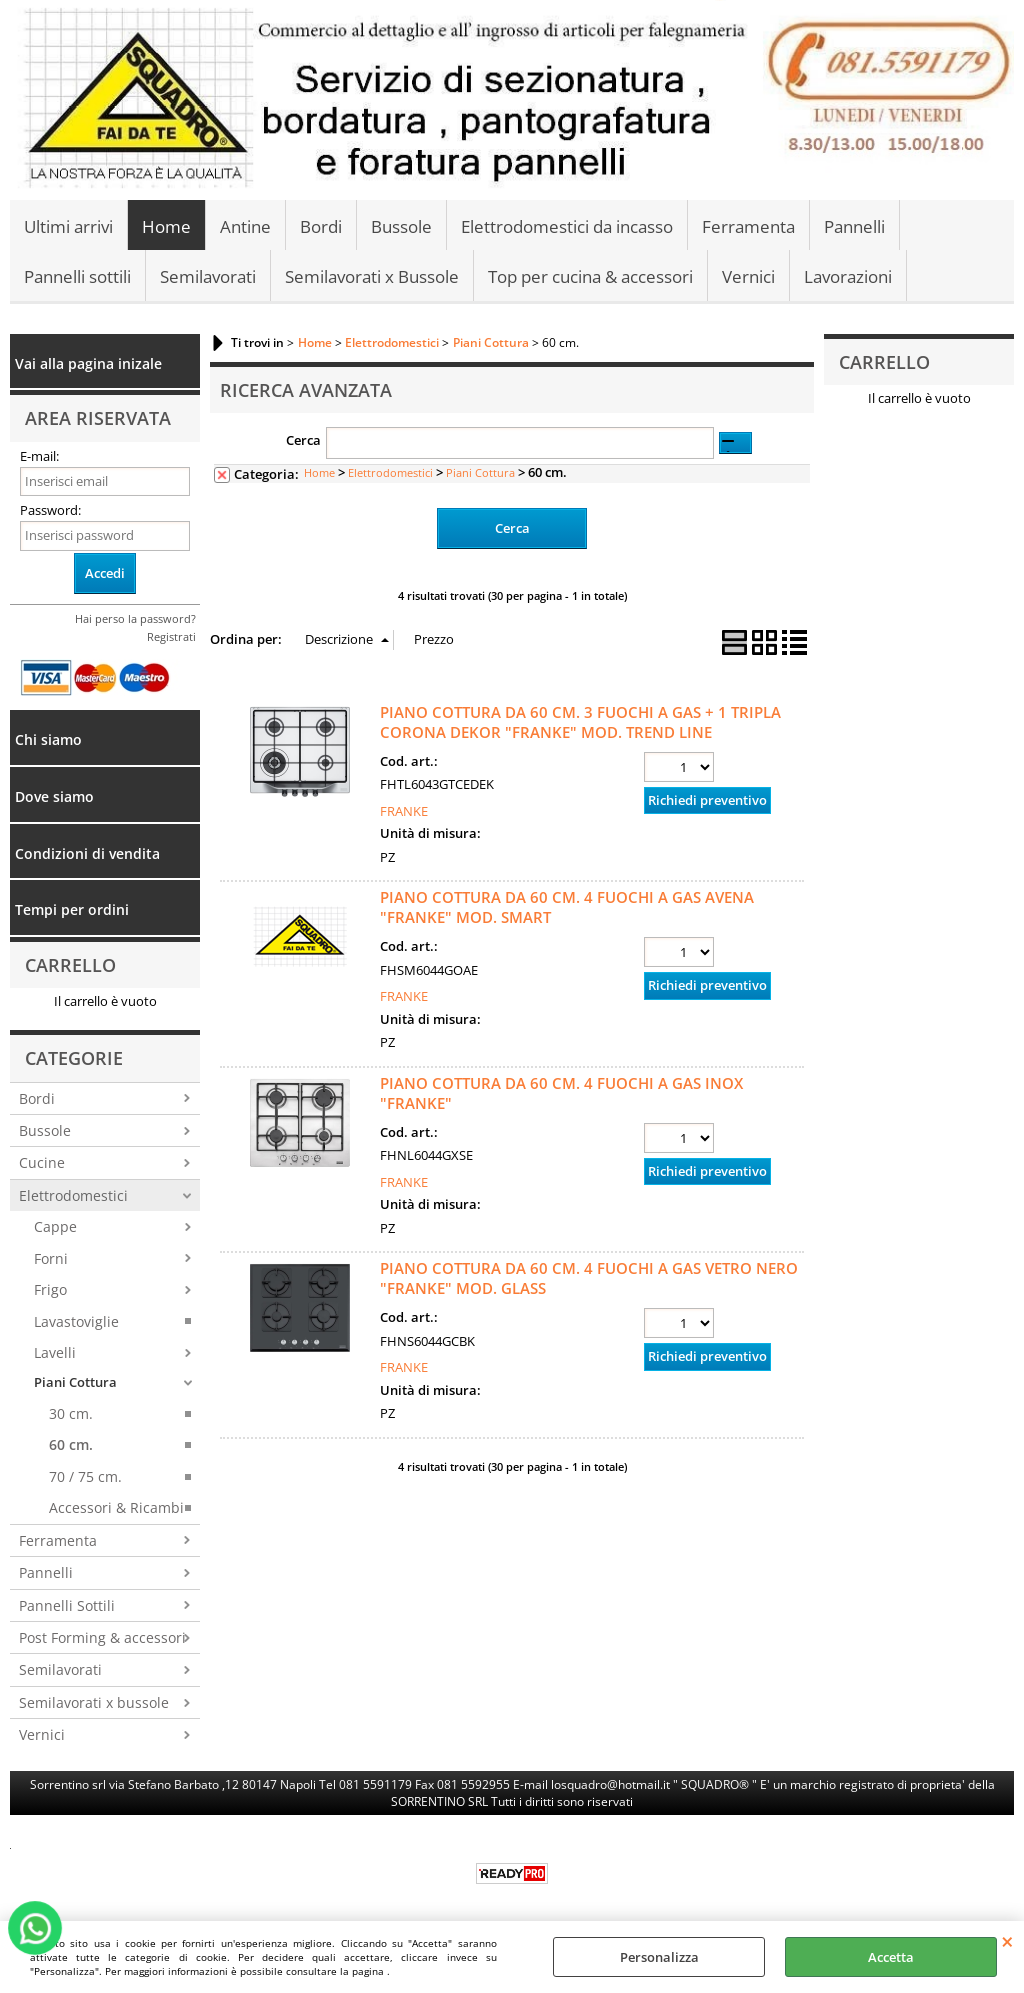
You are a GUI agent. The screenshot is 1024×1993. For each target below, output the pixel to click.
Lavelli (55, 1352)
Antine (245, 226)
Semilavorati (208, 276)
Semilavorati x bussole (94, 1702)
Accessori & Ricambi (116, 1507)
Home (166, 226)
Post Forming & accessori (102, 1637)
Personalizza (659, 1957)
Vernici (748, 276)
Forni (51, 1258)
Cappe (55, 1226)
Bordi (321, 226)
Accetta (891, 1957)
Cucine (42, 1162)
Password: (50, 510)
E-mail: (39, 456)
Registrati (171, 636)
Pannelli (854, 226)
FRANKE (404, 811)
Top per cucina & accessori (590, 276)
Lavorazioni (848, 276)
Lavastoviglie (76, 1321)
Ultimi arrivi (68, 226)
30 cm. (71, 1413)
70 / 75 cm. (85, 1476)
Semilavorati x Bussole (372, 276)
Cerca (303, 440)
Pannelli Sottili (67, 1605)
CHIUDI (1007, 1941)
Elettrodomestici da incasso (567, 226)
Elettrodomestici (73, 1195)
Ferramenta (748, 226)
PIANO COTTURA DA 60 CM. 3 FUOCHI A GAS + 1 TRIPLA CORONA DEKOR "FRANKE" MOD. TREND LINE (580, 722)
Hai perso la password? (135, 618)
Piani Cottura (75, 1382)
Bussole (401, 226)
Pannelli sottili (77, 276)
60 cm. (71, 1444)
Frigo (50, 1289)
